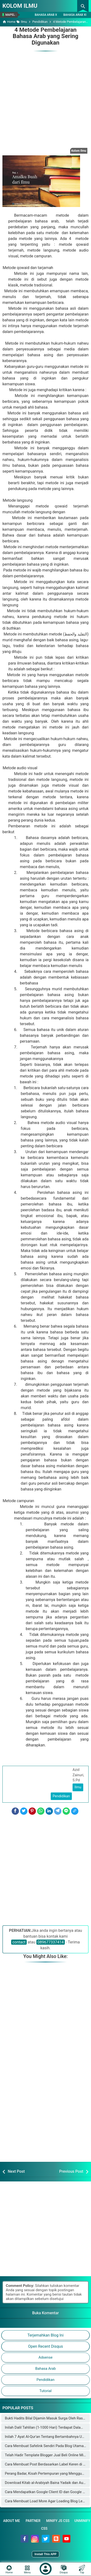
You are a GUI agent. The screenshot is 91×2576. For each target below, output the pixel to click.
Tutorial (45, 2391)
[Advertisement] (45, 98)
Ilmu (77, 1787)
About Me (11, 2521)
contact (18, 1942)
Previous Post (71, 2171)
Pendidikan (61, 1796)
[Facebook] (15, 1811)
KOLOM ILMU (19, 5)
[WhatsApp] (40, 1811)
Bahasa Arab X (46, 14)
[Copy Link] (74, 1811)
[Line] (66, 1811)
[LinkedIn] (49, 1811)
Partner (33, 2521)
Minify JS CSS (57, 2521)
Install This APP (45, 2554)
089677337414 (51, 1942)
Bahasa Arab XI (74, 14)
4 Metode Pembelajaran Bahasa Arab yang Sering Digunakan (45, 36)
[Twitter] (23, 1811)
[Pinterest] (32, 1811)
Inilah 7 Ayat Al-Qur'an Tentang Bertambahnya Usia (46, 2436)
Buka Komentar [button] (45, 2313)
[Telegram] (57, 1811)
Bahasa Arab (45, 2368)
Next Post (16, 2171)
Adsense (46, 2357)
